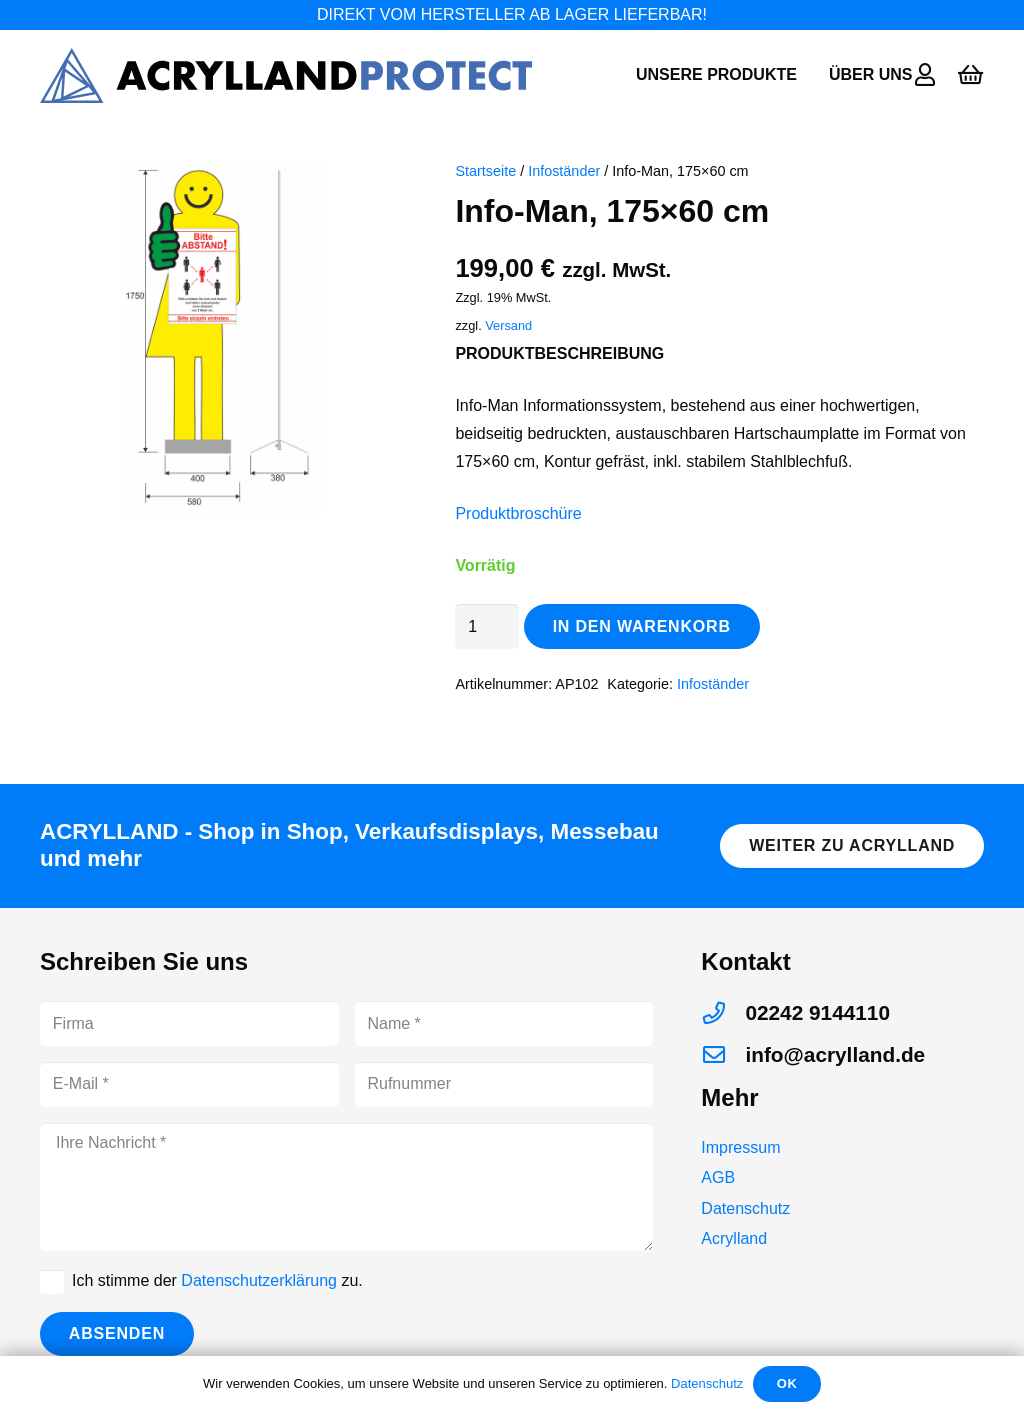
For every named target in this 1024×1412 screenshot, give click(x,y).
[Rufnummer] (504, 1084)
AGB (718, 1177)
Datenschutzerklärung (259, 1280)
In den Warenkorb (642, 626)
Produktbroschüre (518, 513)
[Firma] (189, 1023)
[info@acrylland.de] (723, 1055)
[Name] (504, 1023)
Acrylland (734, 1238)
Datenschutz (745, 1208)
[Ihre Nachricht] (346, 1187)
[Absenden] (117, 1334)
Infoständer (564, 171)
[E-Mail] (189, 1084)
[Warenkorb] (970, 75)
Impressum (740, 1147)
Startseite (485, 171)
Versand (508, 325)
